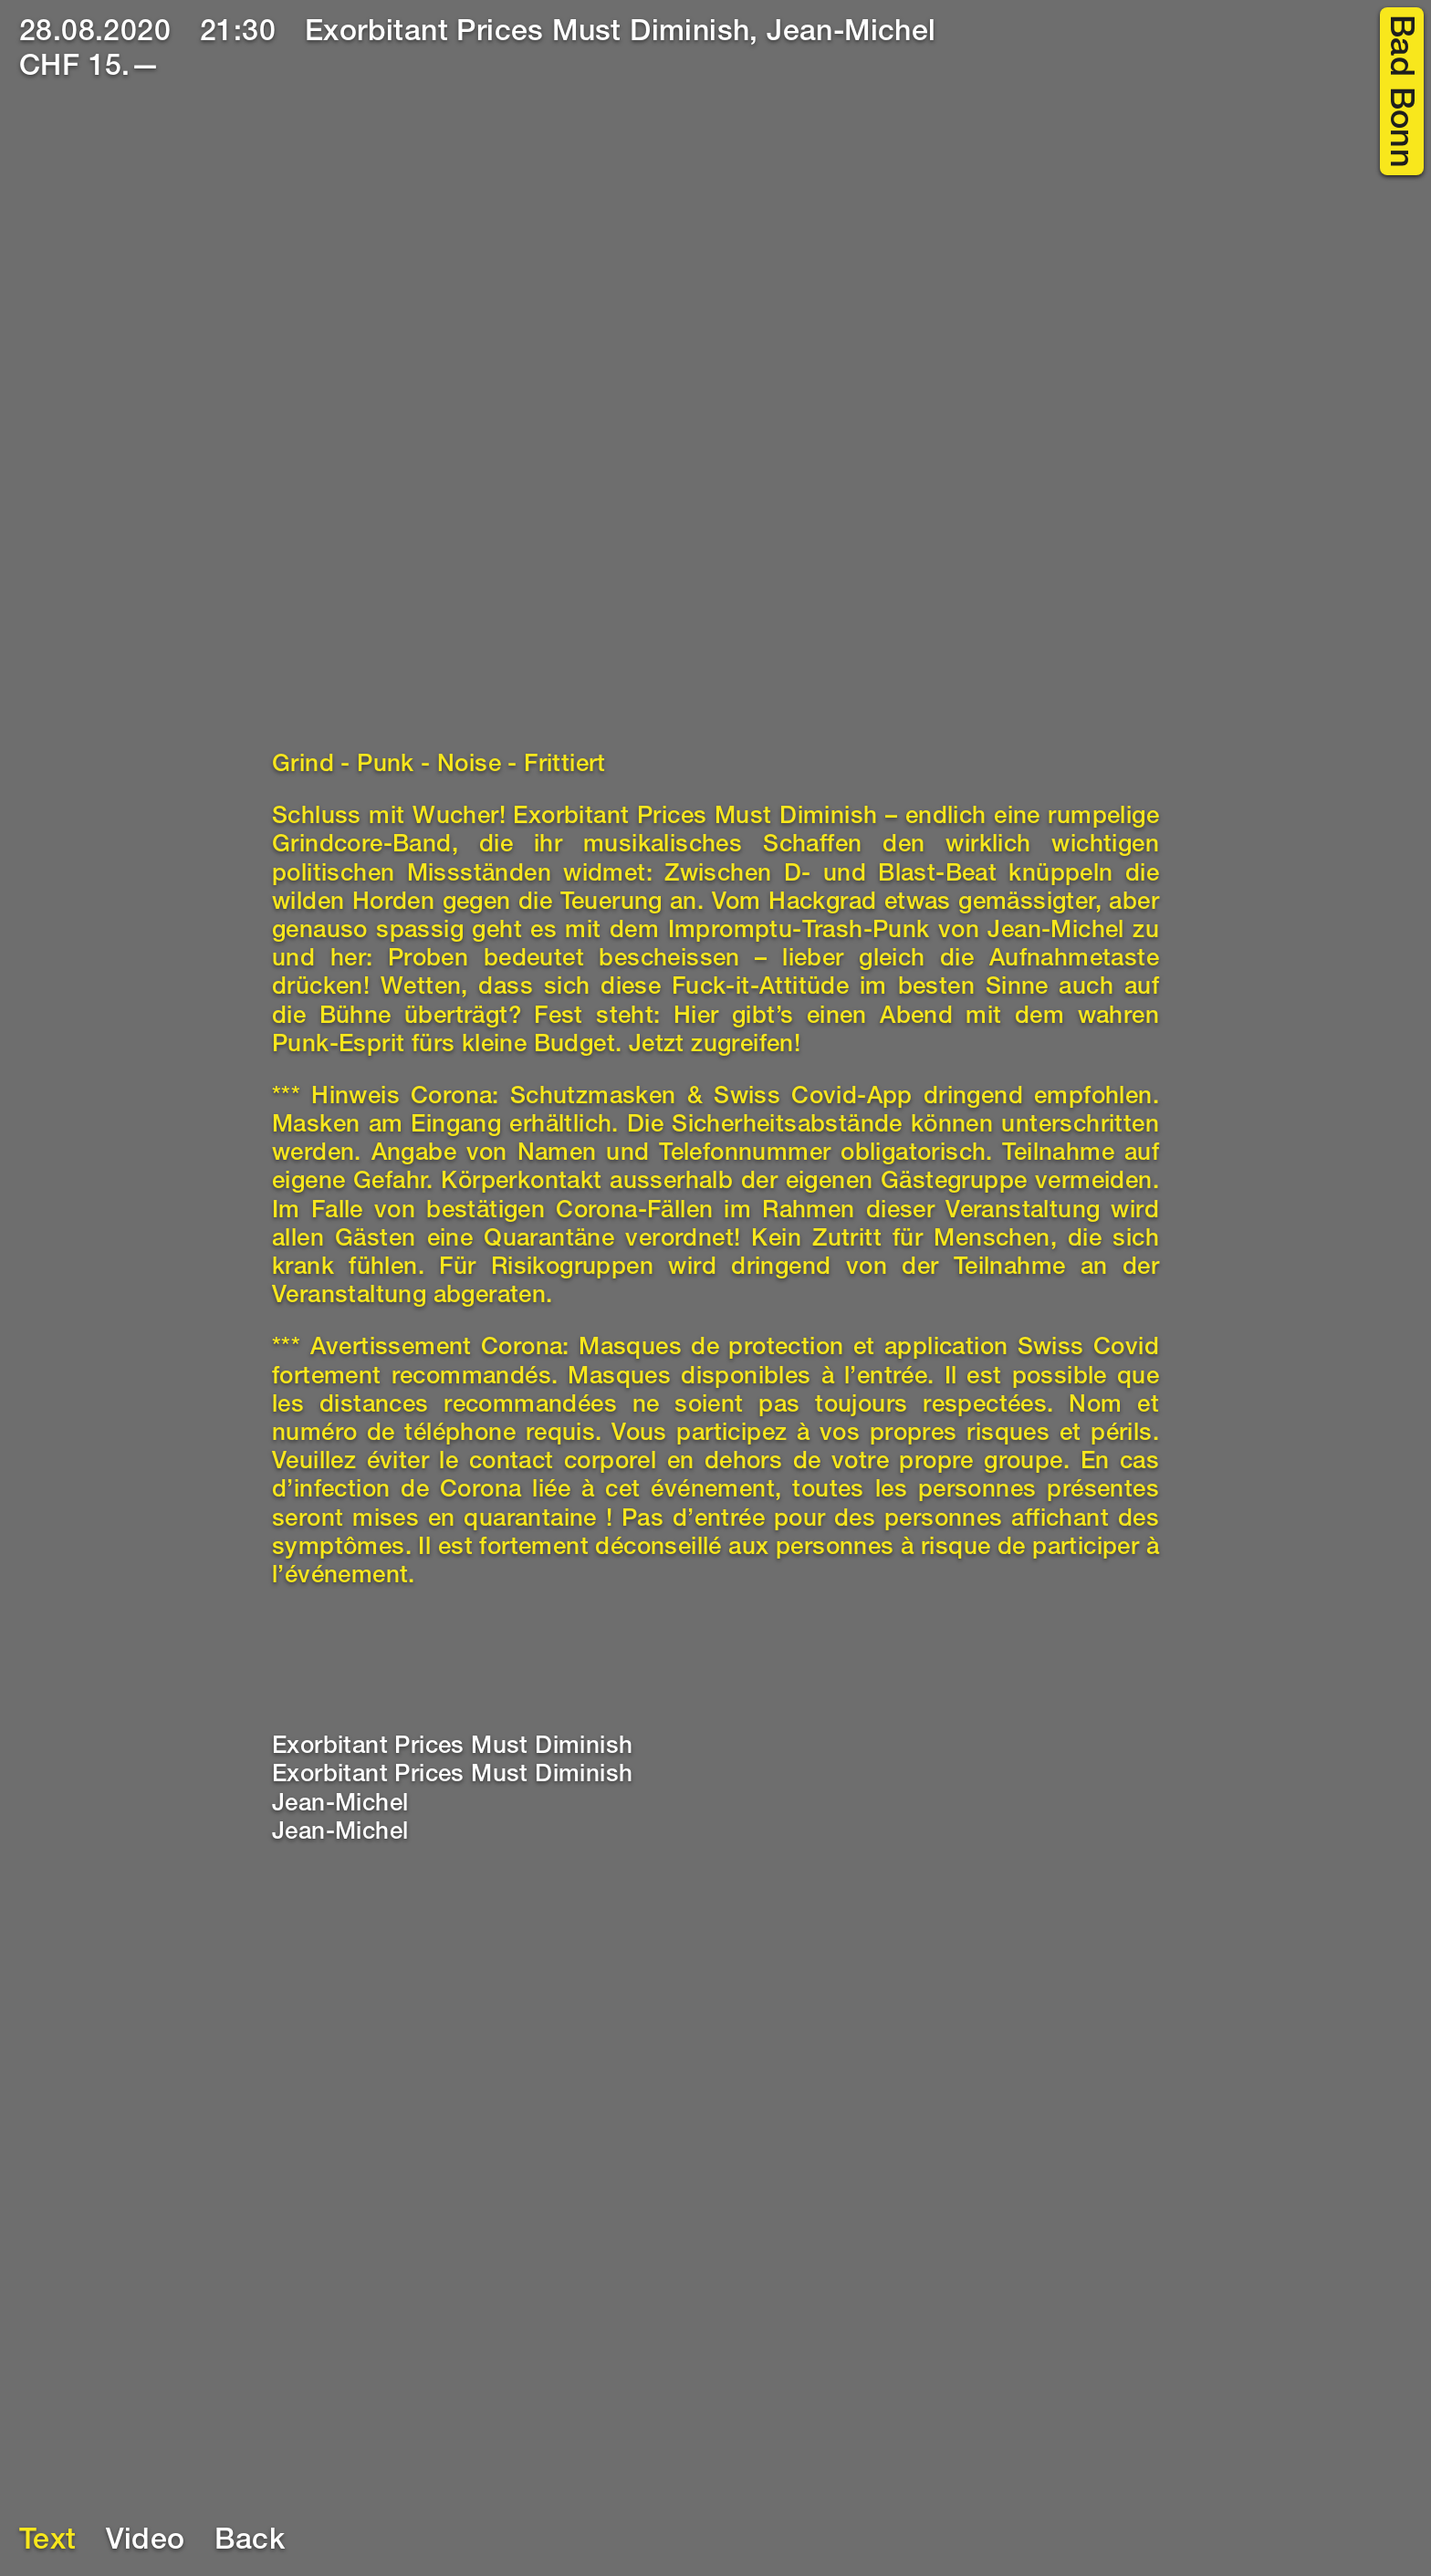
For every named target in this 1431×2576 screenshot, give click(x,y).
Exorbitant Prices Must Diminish (452, 1747)
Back (250, 2542)
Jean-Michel (340, 1805)
